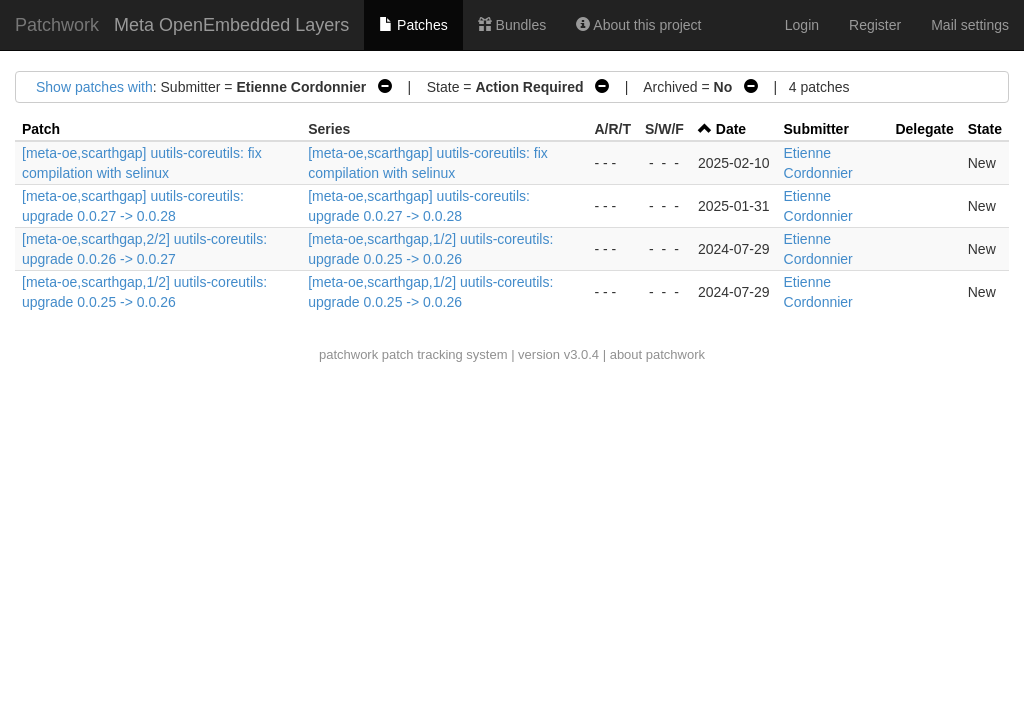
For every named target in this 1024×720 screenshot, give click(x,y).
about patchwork (657, 354)
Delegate (924, 129)
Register (875, 25)
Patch (41, 129)
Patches (413, 25)
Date (731, 129)
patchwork (348, 354)
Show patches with (94, 87)
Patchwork (57, 25)
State (985, 129)
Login (802, 25)
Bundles (512, 25)
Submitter (816, 129)
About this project (638, 25)
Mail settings (970, 25)
